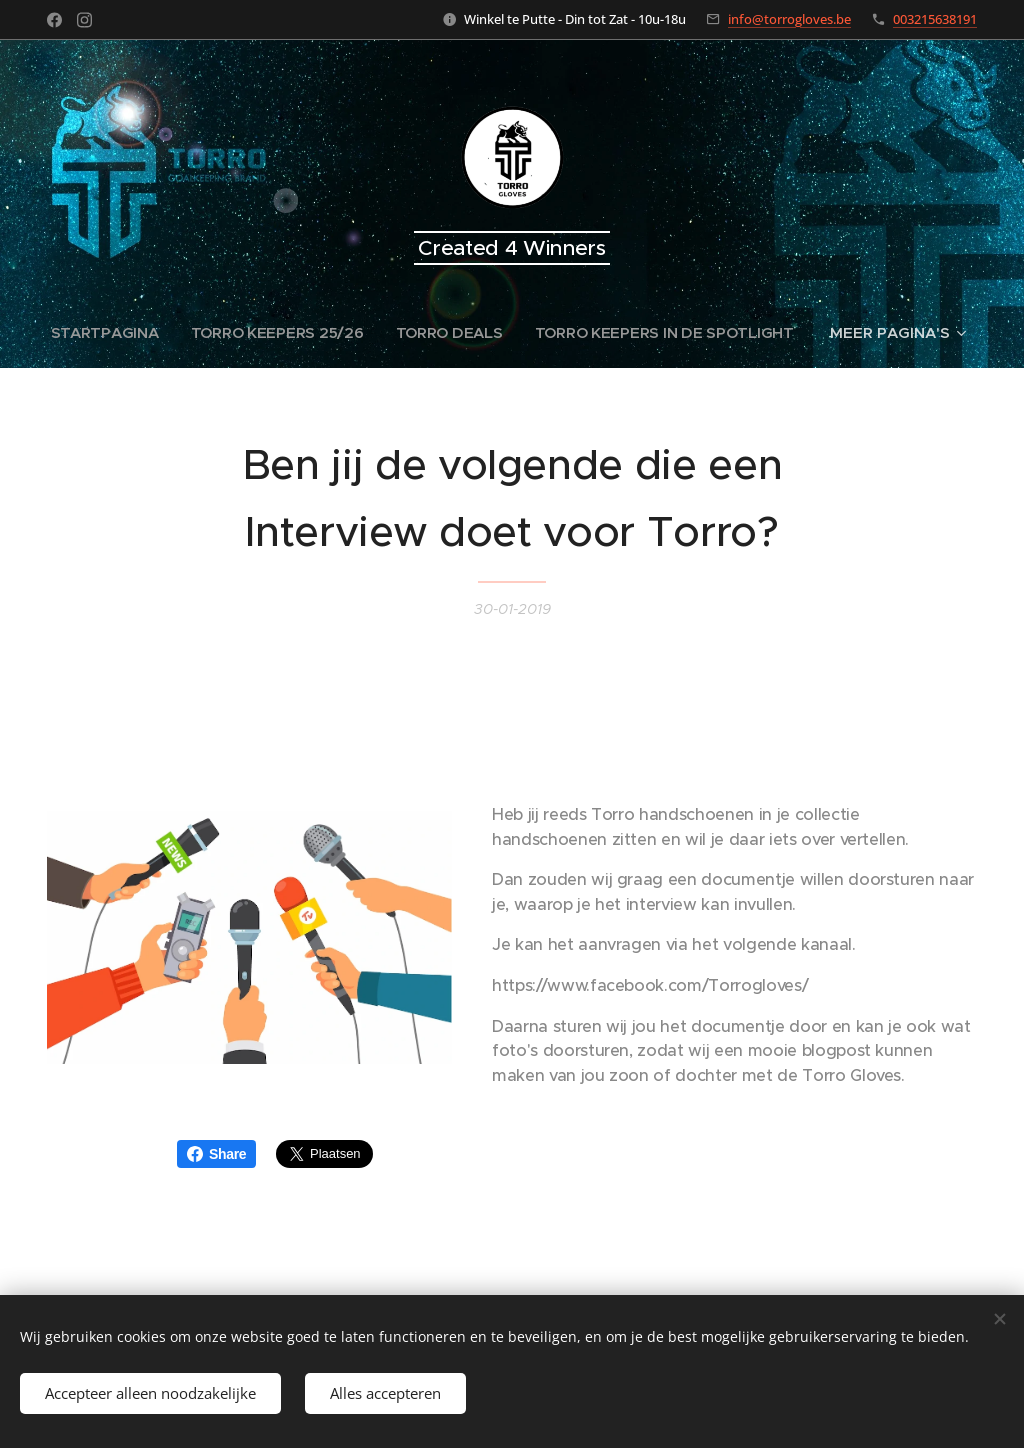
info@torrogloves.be (789, 19)
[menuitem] (104, 333)
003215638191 (935, 19)
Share (216, 1154)
